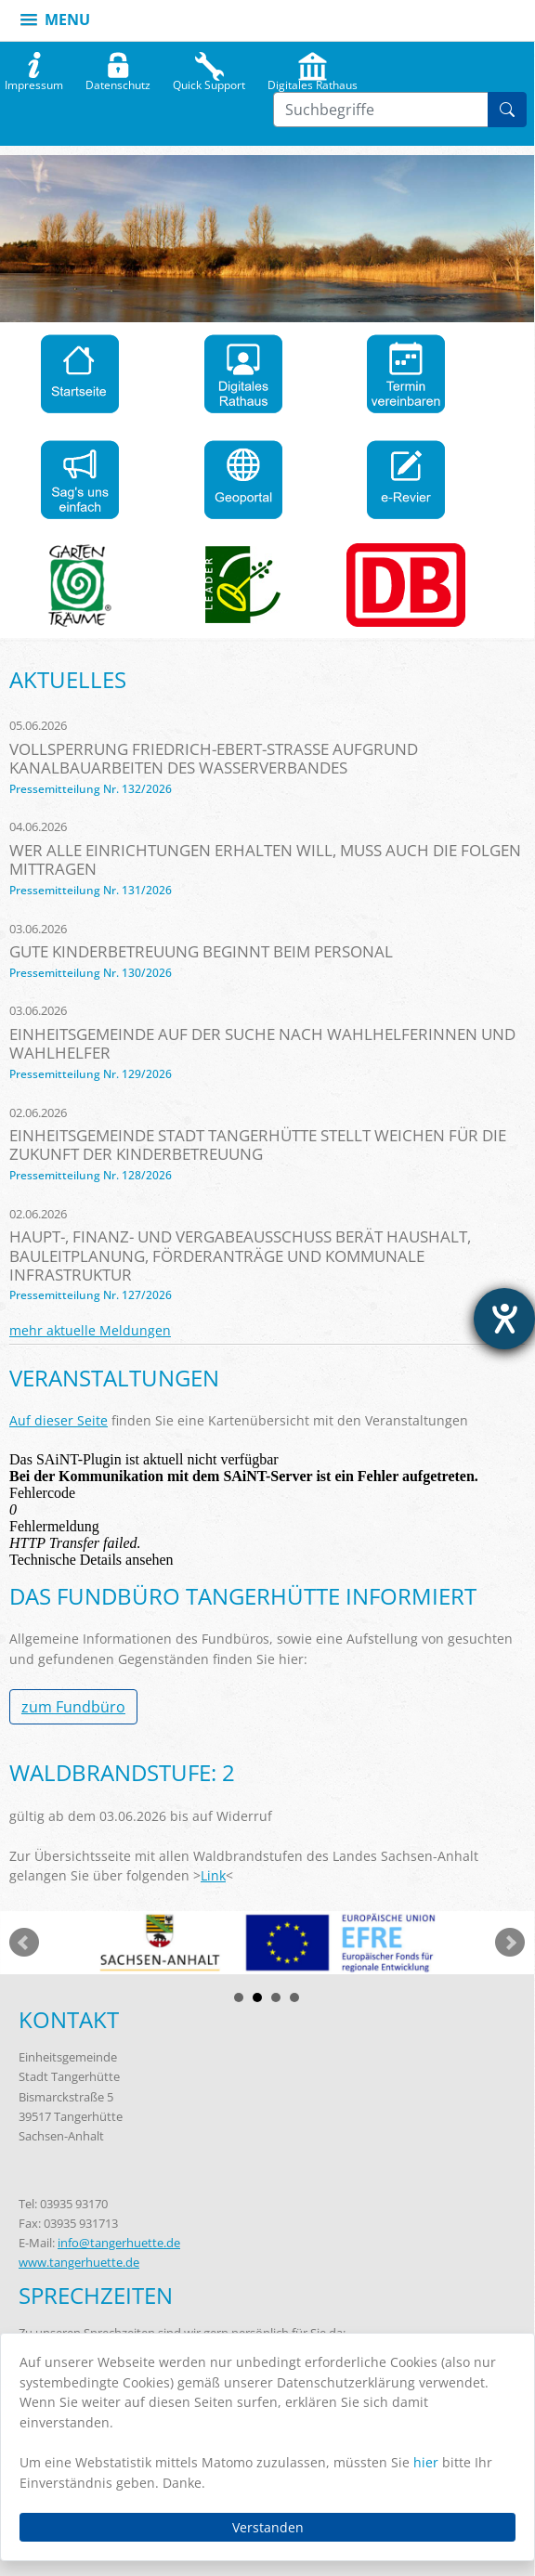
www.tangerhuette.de (79, 2262)
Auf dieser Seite (58, 1420)
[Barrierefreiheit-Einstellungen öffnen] (504, 1318)
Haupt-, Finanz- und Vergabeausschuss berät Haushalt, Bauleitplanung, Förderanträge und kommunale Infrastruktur (240, 1255)
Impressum (34, 81)
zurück (24, 1943)
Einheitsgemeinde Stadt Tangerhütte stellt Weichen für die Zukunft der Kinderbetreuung (257, 1144)
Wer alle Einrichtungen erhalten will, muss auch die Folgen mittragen (265, 859)
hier (425, 2462)
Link (213, 1875)
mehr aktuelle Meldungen (90, 1330)
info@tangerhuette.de (119, 2242)
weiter (510, 1943)
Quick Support (209, 81)
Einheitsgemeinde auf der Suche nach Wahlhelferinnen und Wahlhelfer (262, 1043)
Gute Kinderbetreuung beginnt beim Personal (201, 951)
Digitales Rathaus (313, 81)
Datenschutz (117, 81)
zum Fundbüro (73, 1707)
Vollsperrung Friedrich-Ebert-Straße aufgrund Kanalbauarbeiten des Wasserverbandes (213, 758)
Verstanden (268, 2527)
